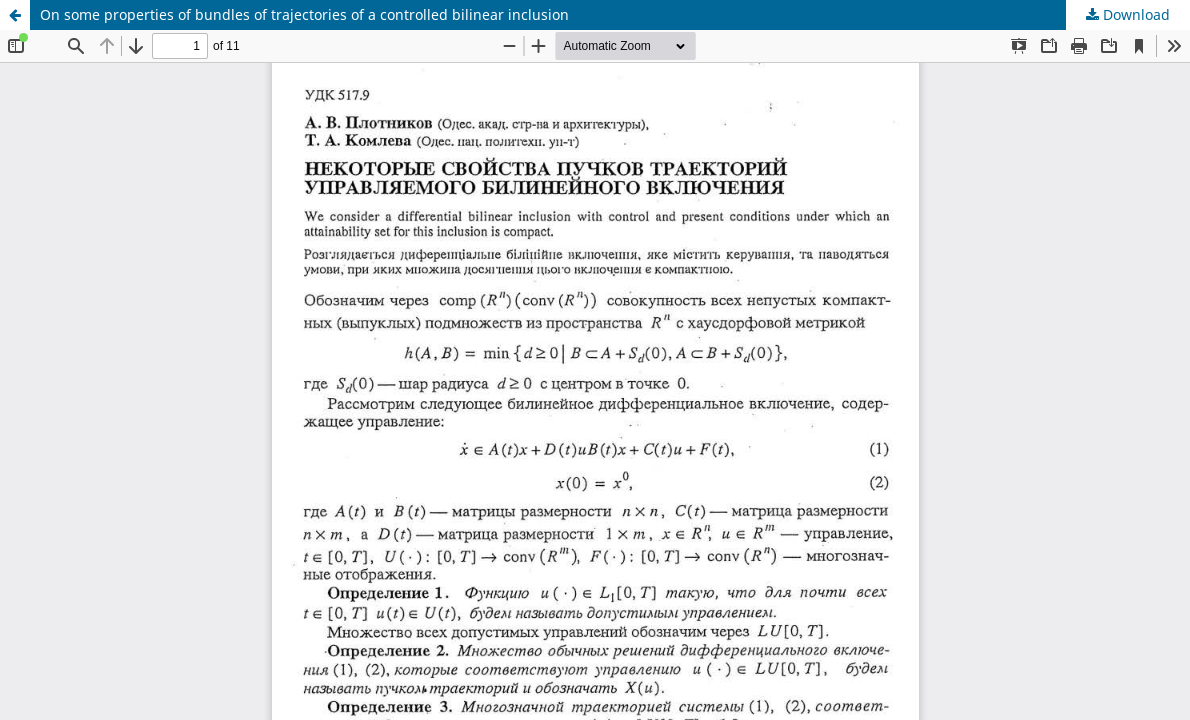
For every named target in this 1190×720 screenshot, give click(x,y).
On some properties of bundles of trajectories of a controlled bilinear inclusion (304, 14)
